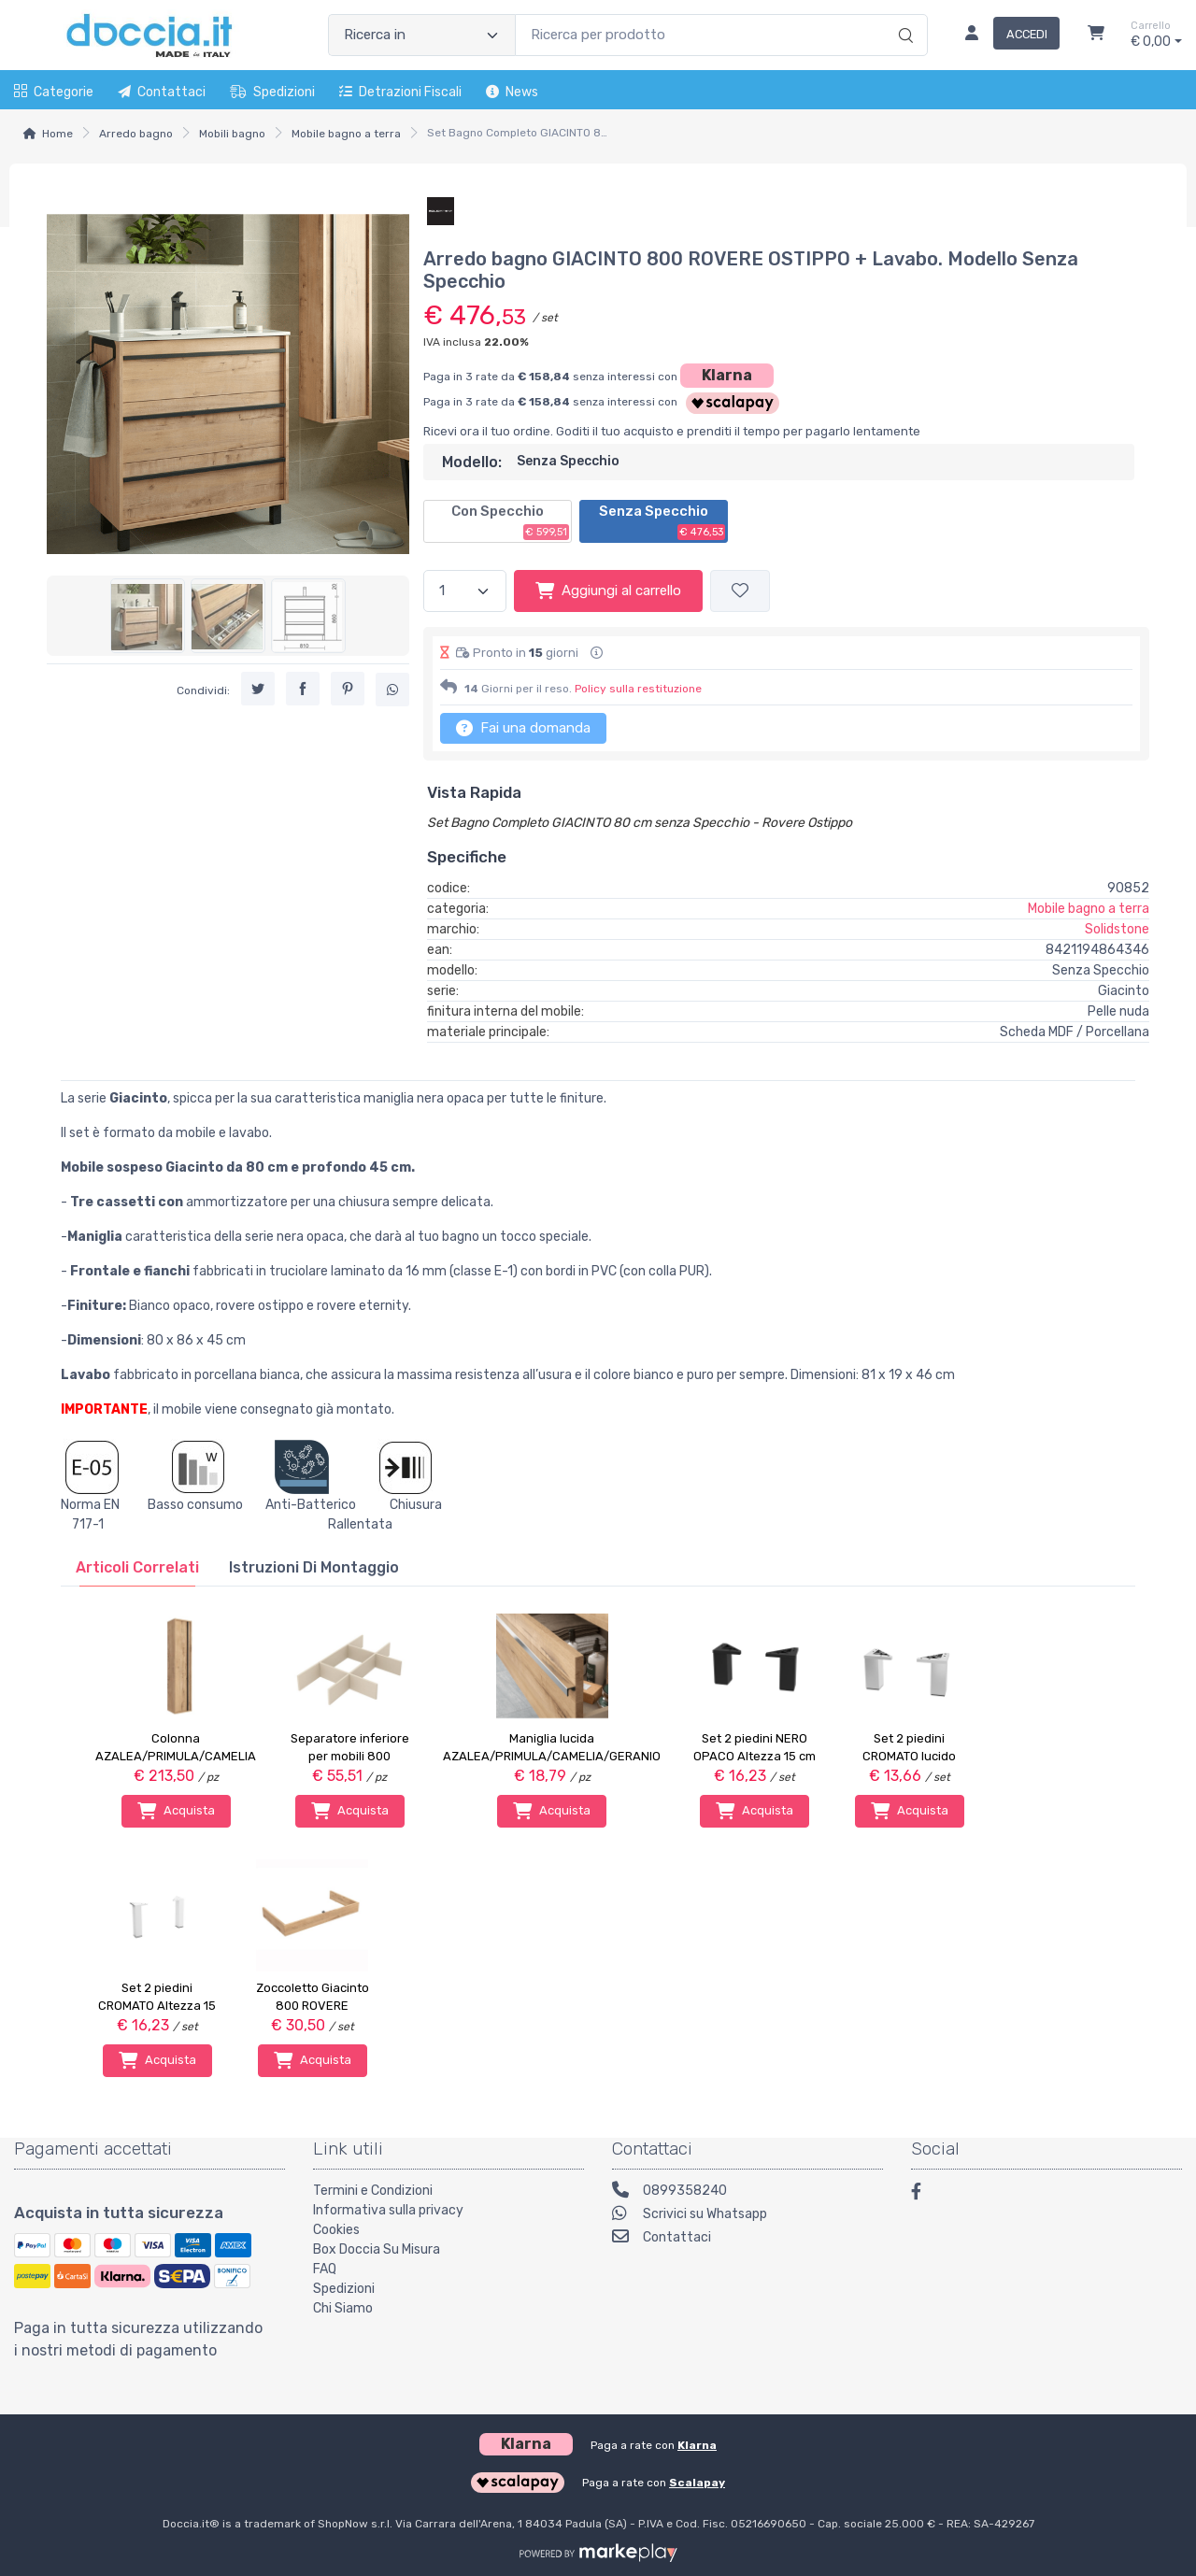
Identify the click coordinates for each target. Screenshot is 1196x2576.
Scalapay (697, 2482)
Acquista (176, 1810)
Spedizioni (272, 92)
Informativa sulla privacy (388, 2210)
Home (57, 133)
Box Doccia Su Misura (376, 2249)
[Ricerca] (903, 16)
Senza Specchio (662, 521)
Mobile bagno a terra (346, 133)
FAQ (324, 2269)
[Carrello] (1096, 35)
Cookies (336, 2230)
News (512, 92)
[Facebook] (925, 2194)
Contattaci (162, 92)
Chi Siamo (343, 2308)
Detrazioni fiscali (400, 92)
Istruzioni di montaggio (314, 1567)
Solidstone (1117, 929)
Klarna (727, 375)
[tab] (137, 1567)
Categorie (53, 92)
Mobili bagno (232, 133)
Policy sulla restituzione (638, 688)
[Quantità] (464, 591)
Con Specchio (510, 521)
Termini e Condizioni (373, 2191)
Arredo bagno (136, 133)
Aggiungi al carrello (608, 590)
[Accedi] (1005, 35)
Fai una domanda (523, 727)
